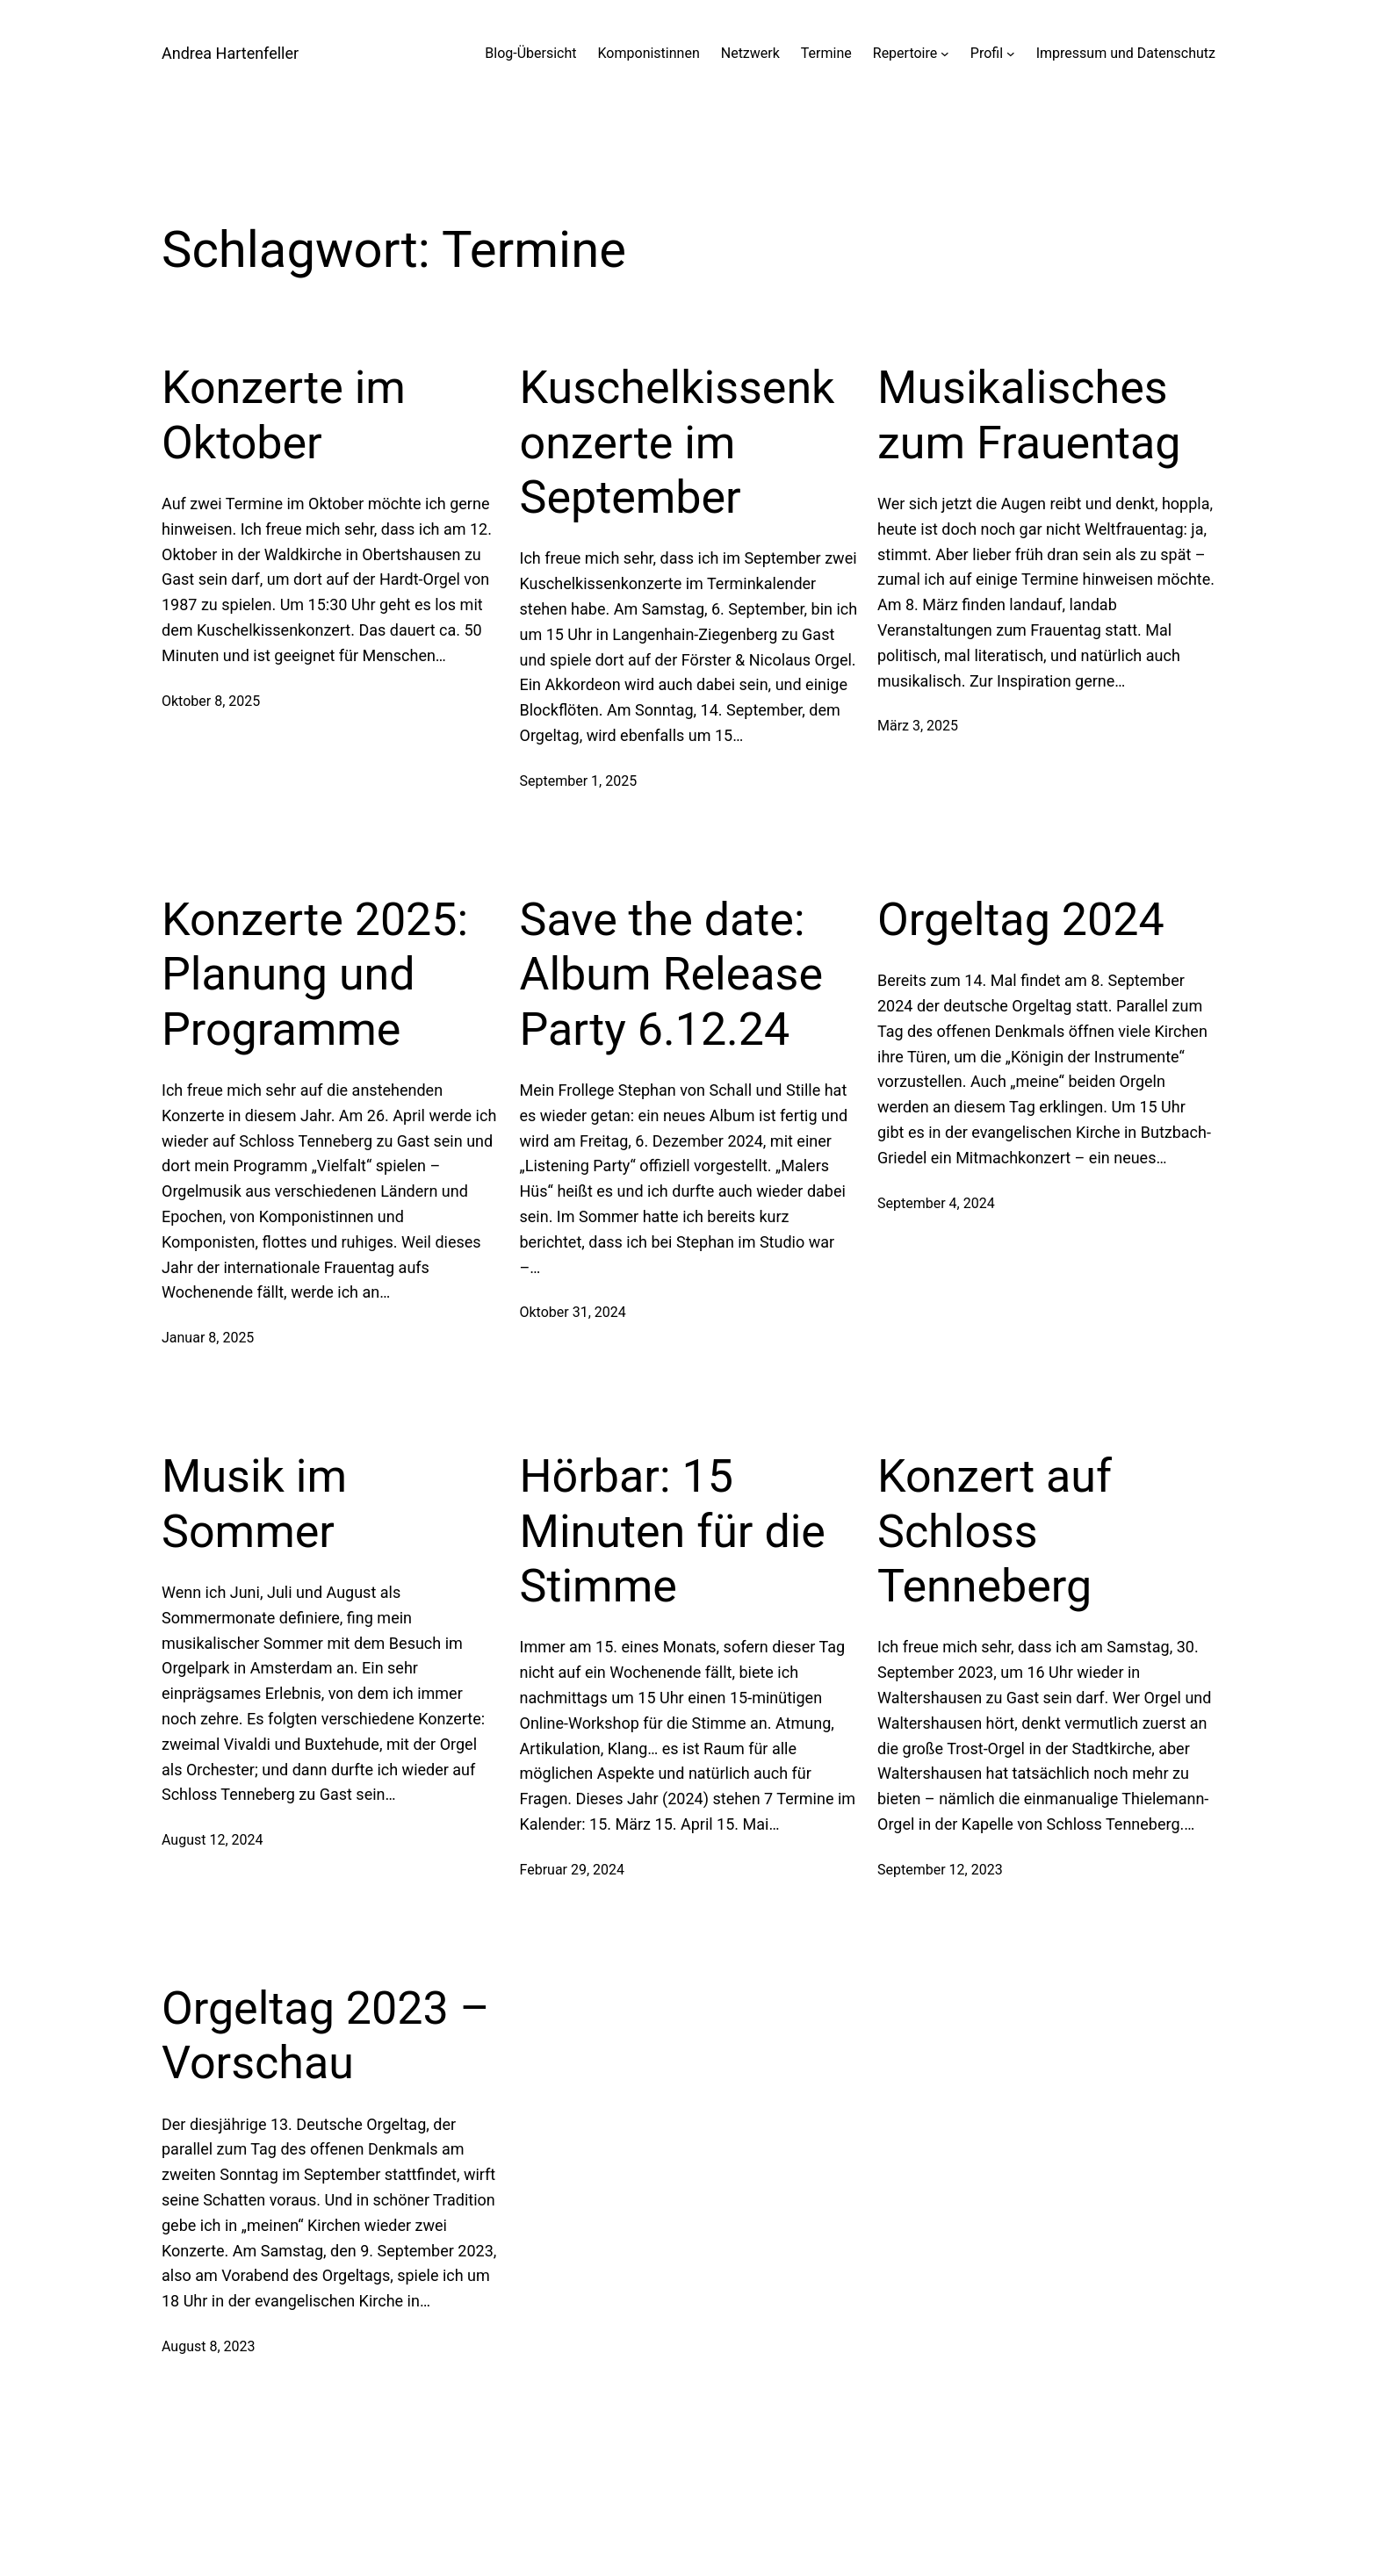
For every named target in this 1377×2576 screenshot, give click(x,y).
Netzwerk (750, 53)
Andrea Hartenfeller (230, 53)
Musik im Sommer (254, 1504)
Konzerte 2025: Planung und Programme (315, 974)
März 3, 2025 (917, 725)
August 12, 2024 (212, 1839)
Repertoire (905, 53)
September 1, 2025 (579, 781)
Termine (826, 53)
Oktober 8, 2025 (211, 701)
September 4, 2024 (936, 1203)
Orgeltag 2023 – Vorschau (326, 2036)
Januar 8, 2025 (208, 1337)
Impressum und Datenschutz (1125, 53)
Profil (986, 53)
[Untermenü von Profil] (1010, 53)
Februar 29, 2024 (572, 1869)
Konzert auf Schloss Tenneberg (994, 1531)
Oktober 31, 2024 (573, 1312)
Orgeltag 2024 (1020, 919)
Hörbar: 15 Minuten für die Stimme (672, 1531)
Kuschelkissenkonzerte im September (677, 442)
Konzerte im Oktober (284, 415)
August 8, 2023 (209, 2346)
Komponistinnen (649, 53)
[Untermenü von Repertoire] (945, 53)
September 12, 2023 (940, 1869)
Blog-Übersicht (530, 53)
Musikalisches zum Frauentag (1028, 415)
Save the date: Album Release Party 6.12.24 (671, 974)
